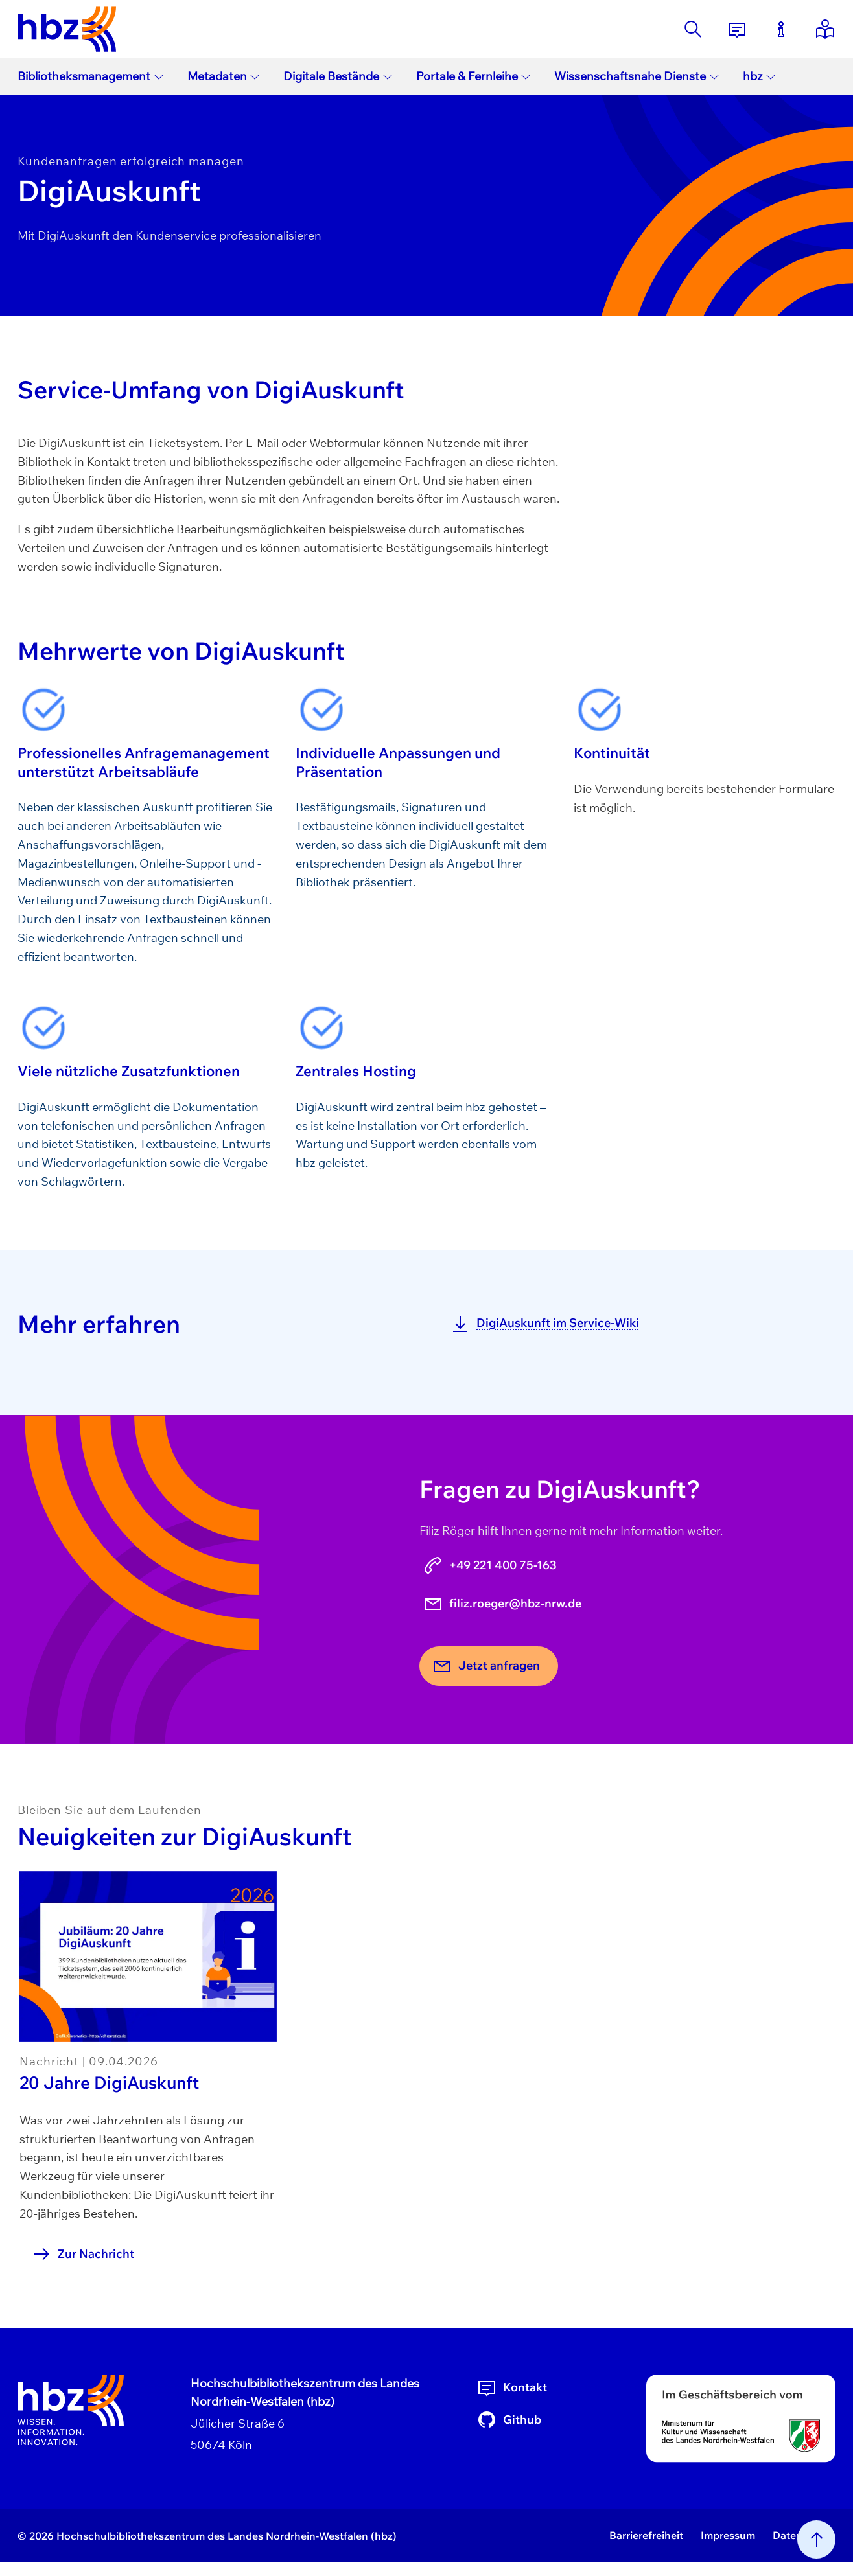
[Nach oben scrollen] (816, 2539)
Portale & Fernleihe (474, 76)
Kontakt (511, 2387)
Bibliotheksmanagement (91, 76)
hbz (760, 76)
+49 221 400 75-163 (490, 1565)
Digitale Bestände (338, 76)
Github (508, 2419)
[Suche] (693, 29)
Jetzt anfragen (486, 1665)
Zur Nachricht (82, 2254)
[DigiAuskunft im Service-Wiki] (636, 1323)
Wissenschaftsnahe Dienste (636, 76)
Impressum (728, 2535)
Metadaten (224, 76)
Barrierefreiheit (646, 2535)
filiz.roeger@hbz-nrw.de (502, 1603)
